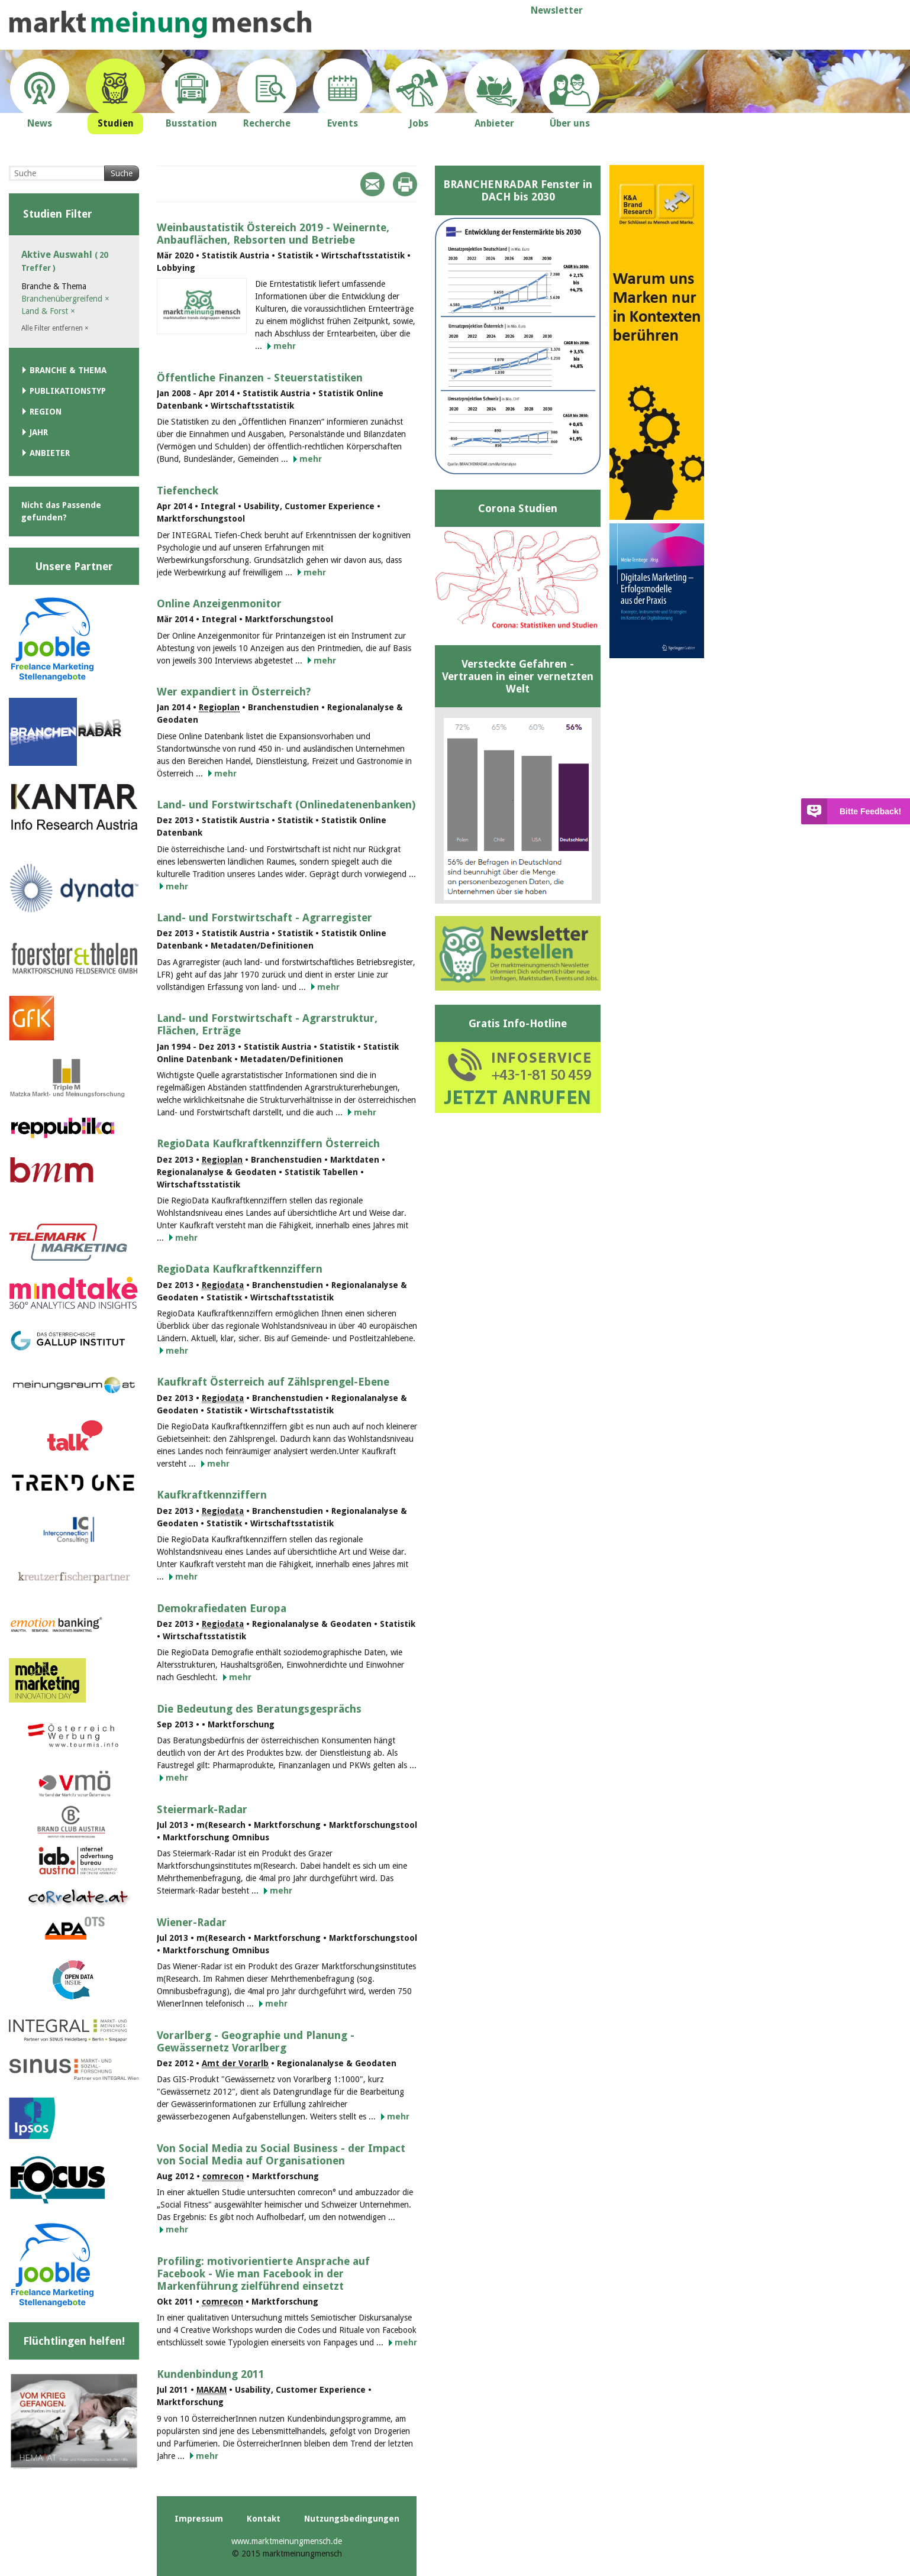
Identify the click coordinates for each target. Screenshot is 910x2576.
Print (405, 184)
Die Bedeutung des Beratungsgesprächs (259, 1709)
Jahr (39, 432)
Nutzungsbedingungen (351, 2518)
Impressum (199, 2518)
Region (46, 411)
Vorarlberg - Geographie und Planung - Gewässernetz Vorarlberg (255, 2041)
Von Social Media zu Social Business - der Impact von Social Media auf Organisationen (281, 2154)
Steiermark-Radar (202, 1809)
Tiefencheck (187, 490)
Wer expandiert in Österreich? (234, 691)
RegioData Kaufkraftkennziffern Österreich (268, 1143)
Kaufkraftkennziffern (212, 1494)
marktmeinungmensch (160, 24)
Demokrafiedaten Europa (221, 1608)
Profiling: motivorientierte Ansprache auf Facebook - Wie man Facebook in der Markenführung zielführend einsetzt (263, 2273)
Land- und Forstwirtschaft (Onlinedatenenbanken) (286, 804)
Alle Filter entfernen (55, 328)
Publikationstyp (68, 391)
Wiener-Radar (192, 1922)
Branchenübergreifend (65, 298)
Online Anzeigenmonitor (219, 603)
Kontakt (263, 2518)
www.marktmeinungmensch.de (286, 2541)
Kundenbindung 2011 (210, 2374)
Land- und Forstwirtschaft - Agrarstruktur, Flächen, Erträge (267, 1024)
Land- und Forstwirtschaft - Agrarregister (264, 917)
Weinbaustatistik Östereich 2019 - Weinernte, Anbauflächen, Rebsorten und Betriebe (273, 233)
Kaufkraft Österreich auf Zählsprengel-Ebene (273, 1382)
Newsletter (557, 10)
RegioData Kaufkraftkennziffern (239, 1269)
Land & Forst (48, 311)
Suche (122, 173)
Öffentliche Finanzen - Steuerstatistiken (260, 377)
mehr (284, 346)
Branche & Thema (68, 370)
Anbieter (50, 453)
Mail (372, 184)
